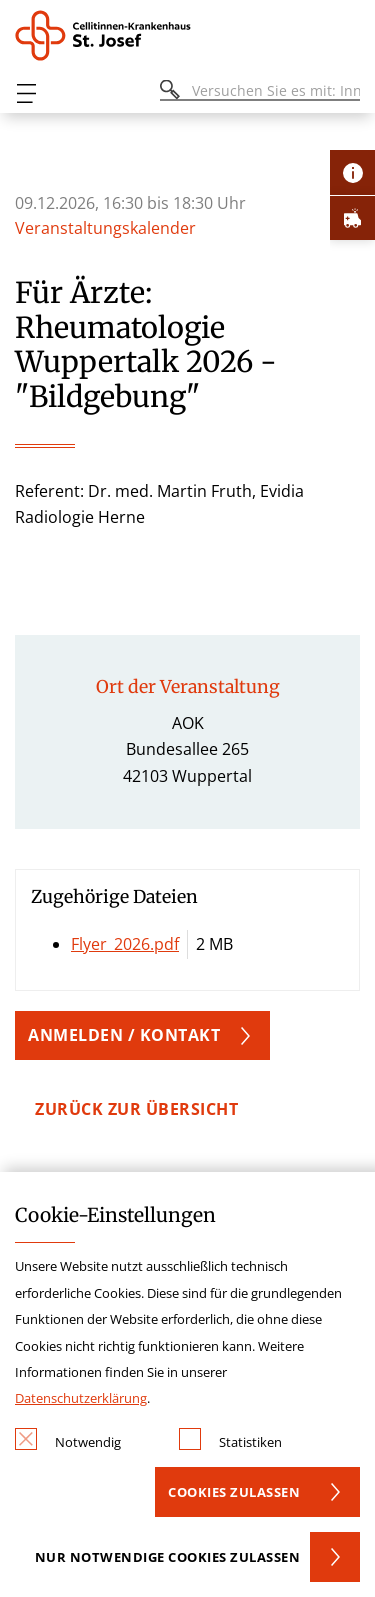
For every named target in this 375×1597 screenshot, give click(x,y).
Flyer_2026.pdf (125, 944)
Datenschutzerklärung (81, 1398)
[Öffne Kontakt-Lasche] (352, 172)
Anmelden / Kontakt (124, 1035)
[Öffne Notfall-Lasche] (352, 217)
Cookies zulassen (234, 1492)
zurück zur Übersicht (136, 1109)
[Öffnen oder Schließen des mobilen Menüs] (26, 93)
